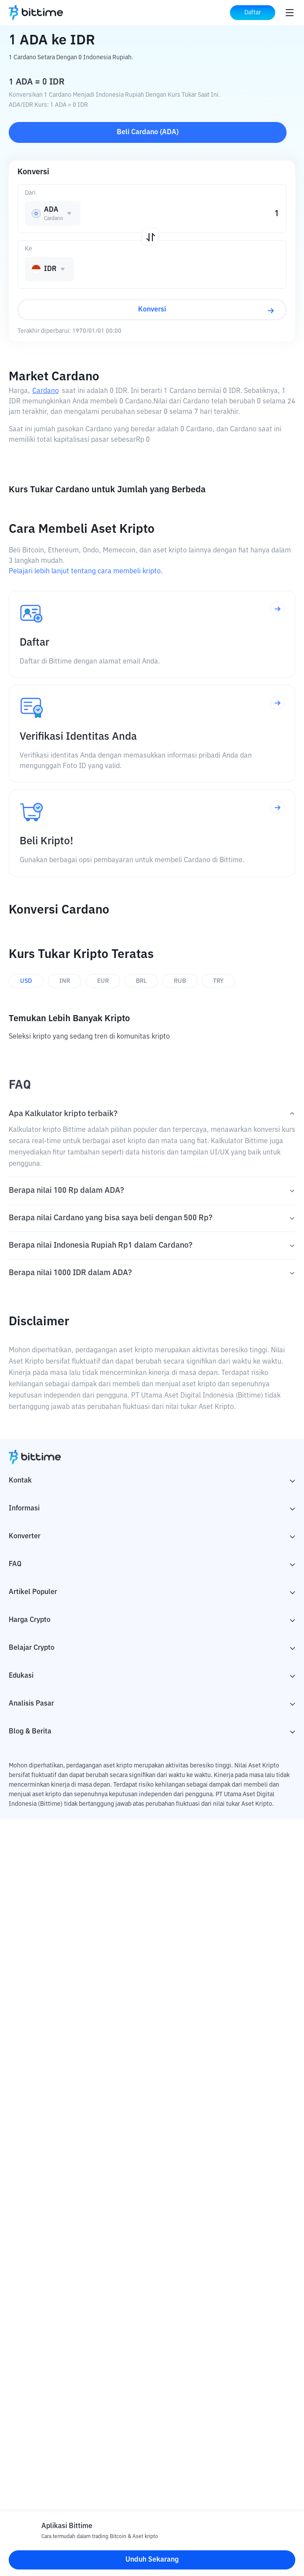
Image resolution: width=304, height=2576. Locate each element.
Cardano (45, 391)
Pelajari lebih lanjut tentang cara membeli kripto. (85, 571)
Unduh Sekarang (152, 2559)
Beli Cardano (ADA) (148, 132)
